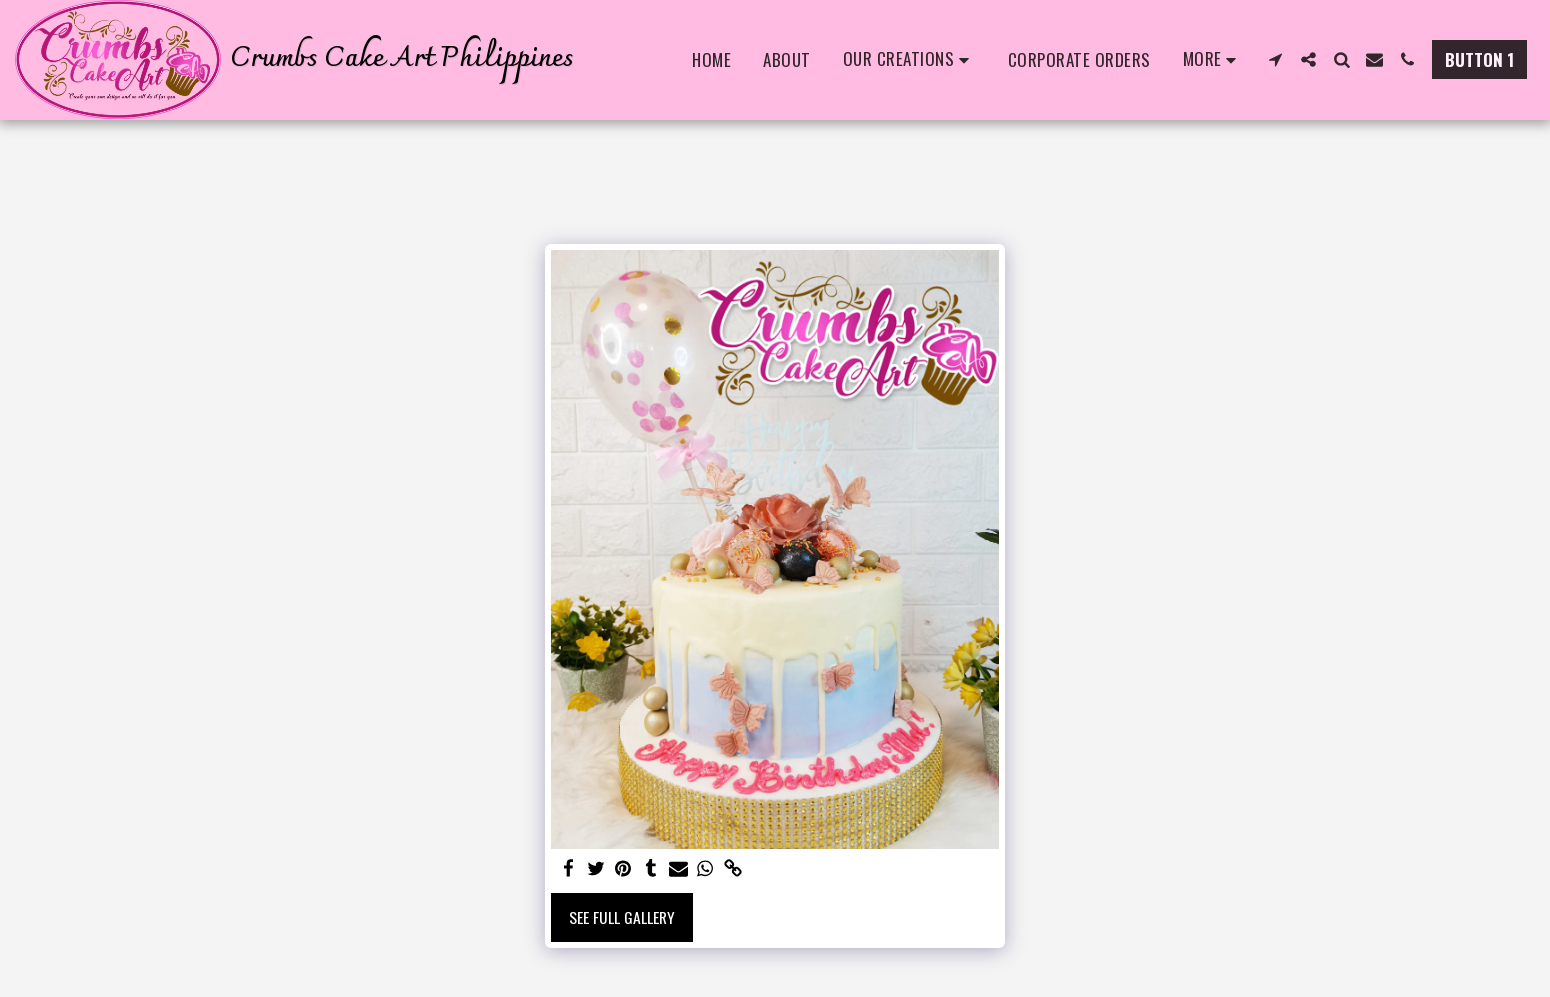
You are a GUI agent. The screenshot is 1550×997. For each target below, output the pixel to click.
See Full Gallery (622, 917)
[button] (909, 60)
